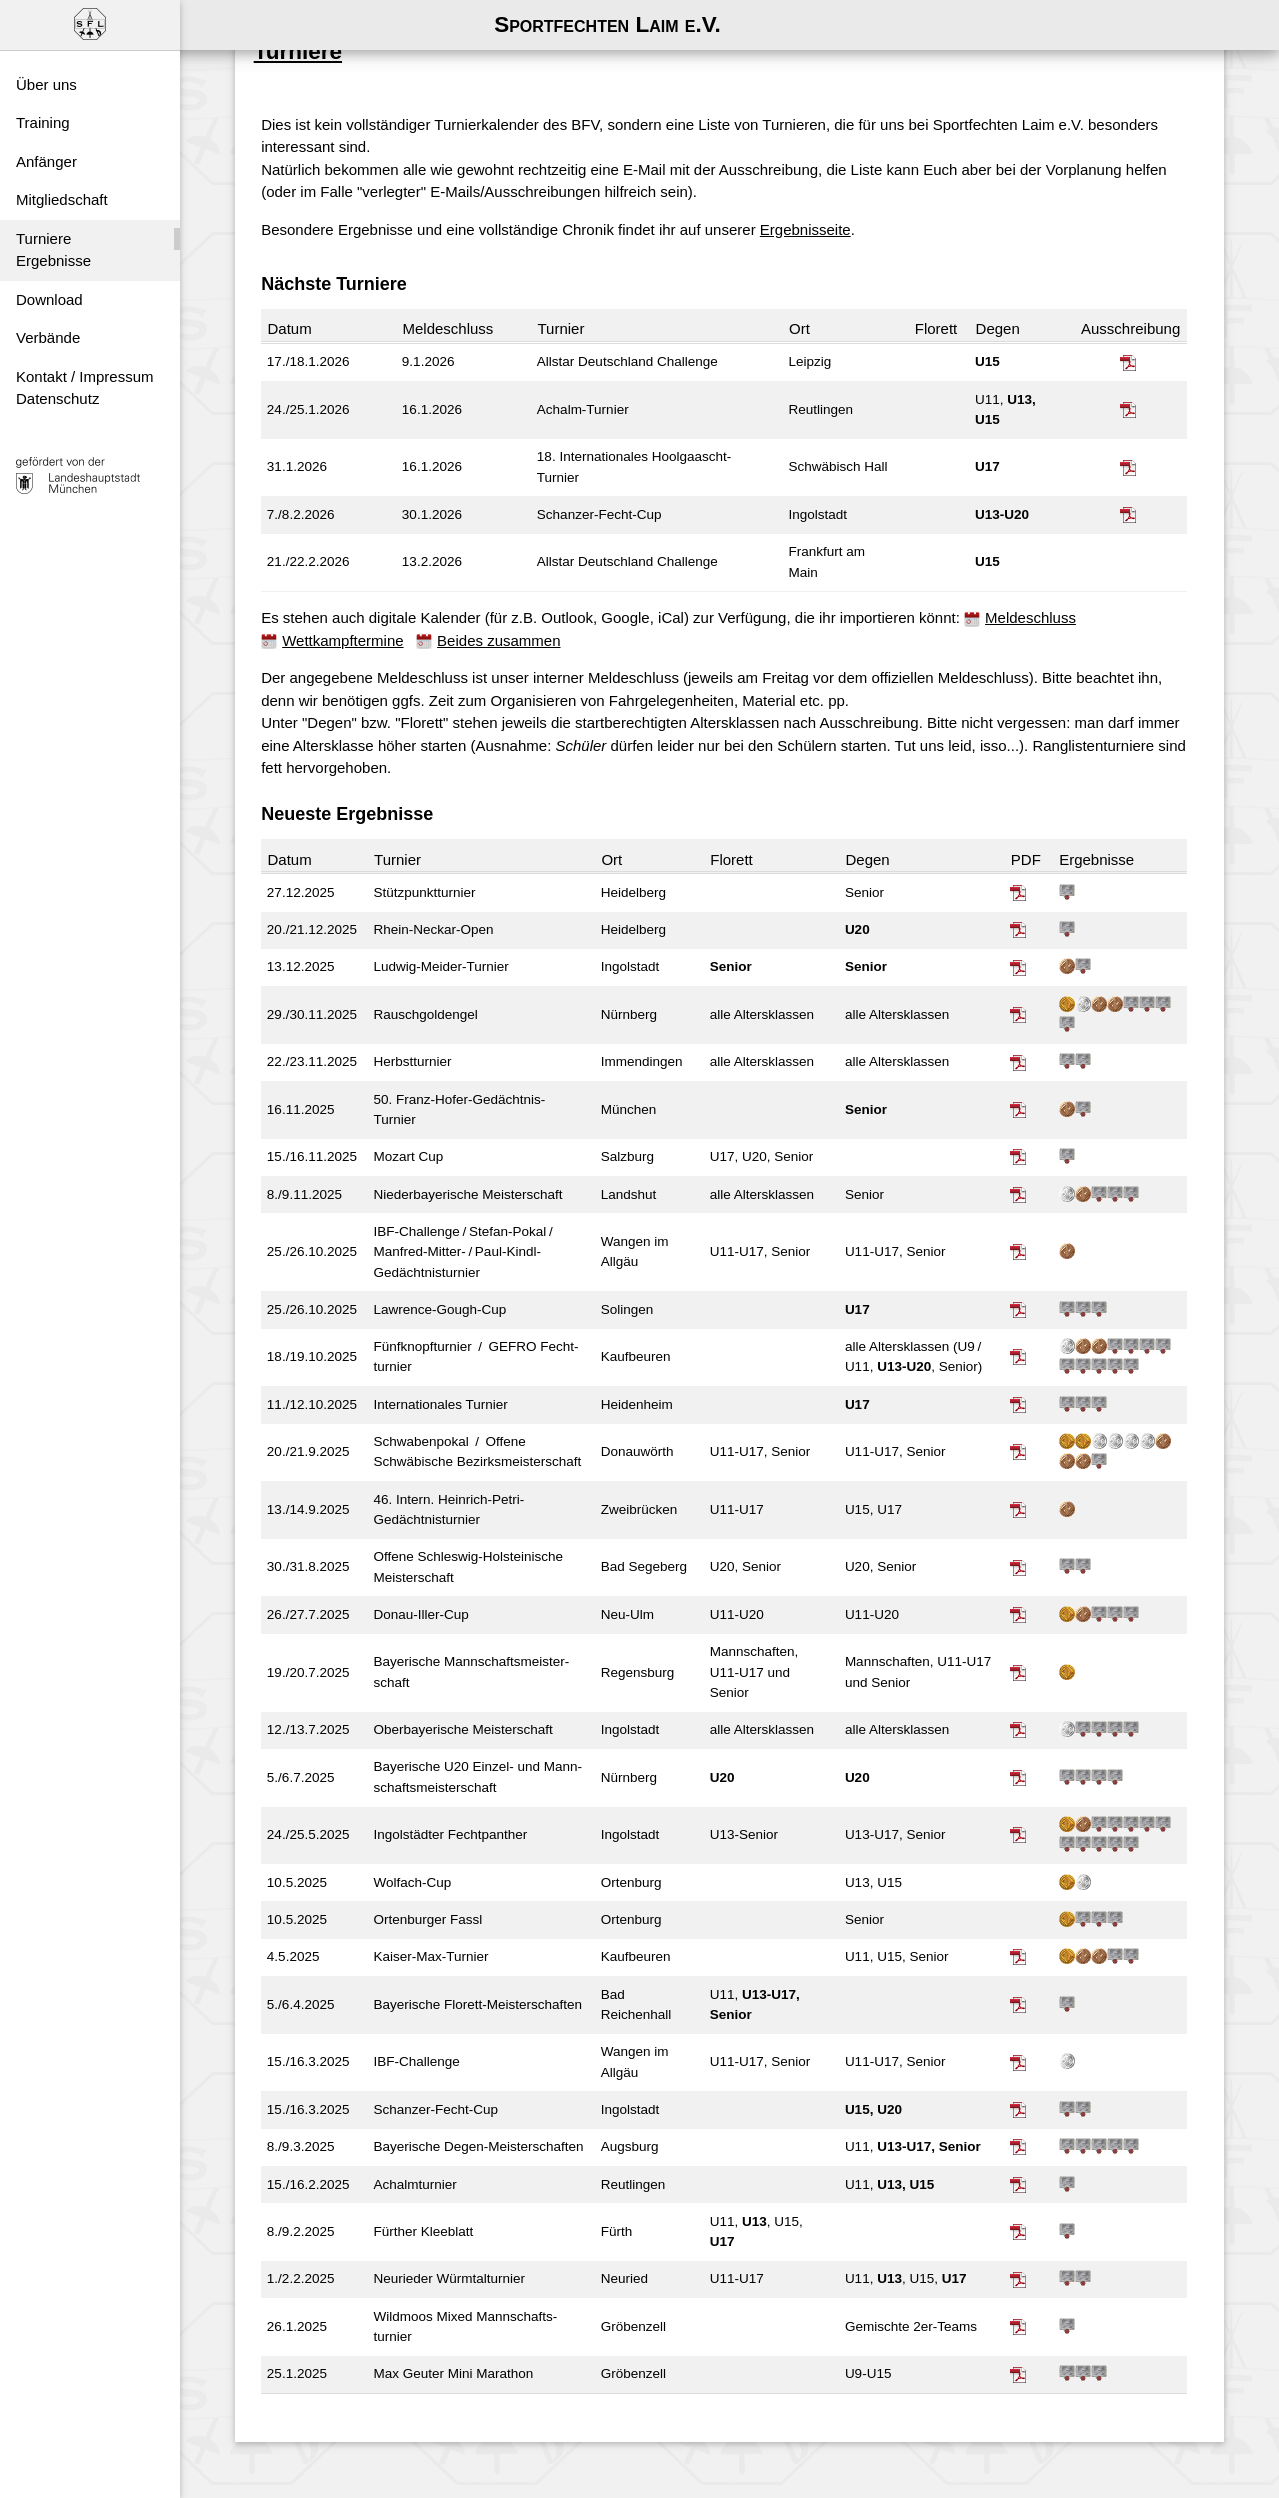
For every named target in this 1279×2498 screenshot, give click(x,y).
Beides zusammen (503, 631)
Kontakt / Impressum (85, 376)
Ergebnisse (53, 260)
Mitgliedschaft (62, 199)
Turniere (43, 238)
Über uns (46, 84)
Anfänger (46, 161)
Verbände (48, 337)
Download (49, 299)
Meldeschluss (1035, 609)
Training (43, 122)
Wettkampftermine (347, 631)
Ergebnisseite (810, 220)
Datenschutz (57, 398)
